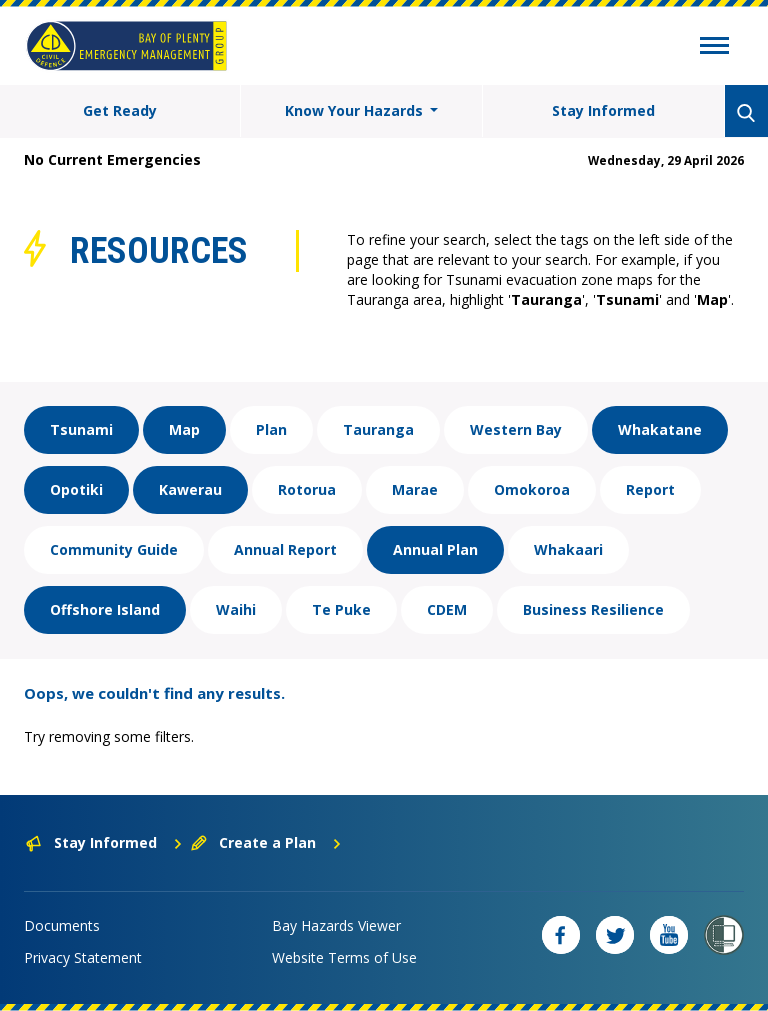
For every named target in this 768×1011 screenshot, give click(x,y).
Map (184, 429)
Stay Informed (603, 110)
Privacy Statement (83, 957)
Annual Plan (435, 549)
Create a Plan (266, 842)
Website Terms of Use (344, 957)
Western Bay (516, 429)
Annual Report (285, 549)
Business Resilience (593, 609)
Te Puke (341, 609)
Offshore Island (105, 609)
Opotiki (76, 489)
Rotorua (307, 489)
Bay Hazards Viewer (336, 925)
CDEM (447, 609)
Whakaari (568, 549)
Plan (271, 429)
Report (650, 489)
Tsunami (81, 429)
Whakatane (660, 429)
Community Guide (114, 549)
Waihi (236, 609)
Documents (62, 925)
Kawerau (190, 489)
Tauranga (378, 429)
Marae (415, 489)
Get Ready (120, 110)
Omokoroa (532, 489)
